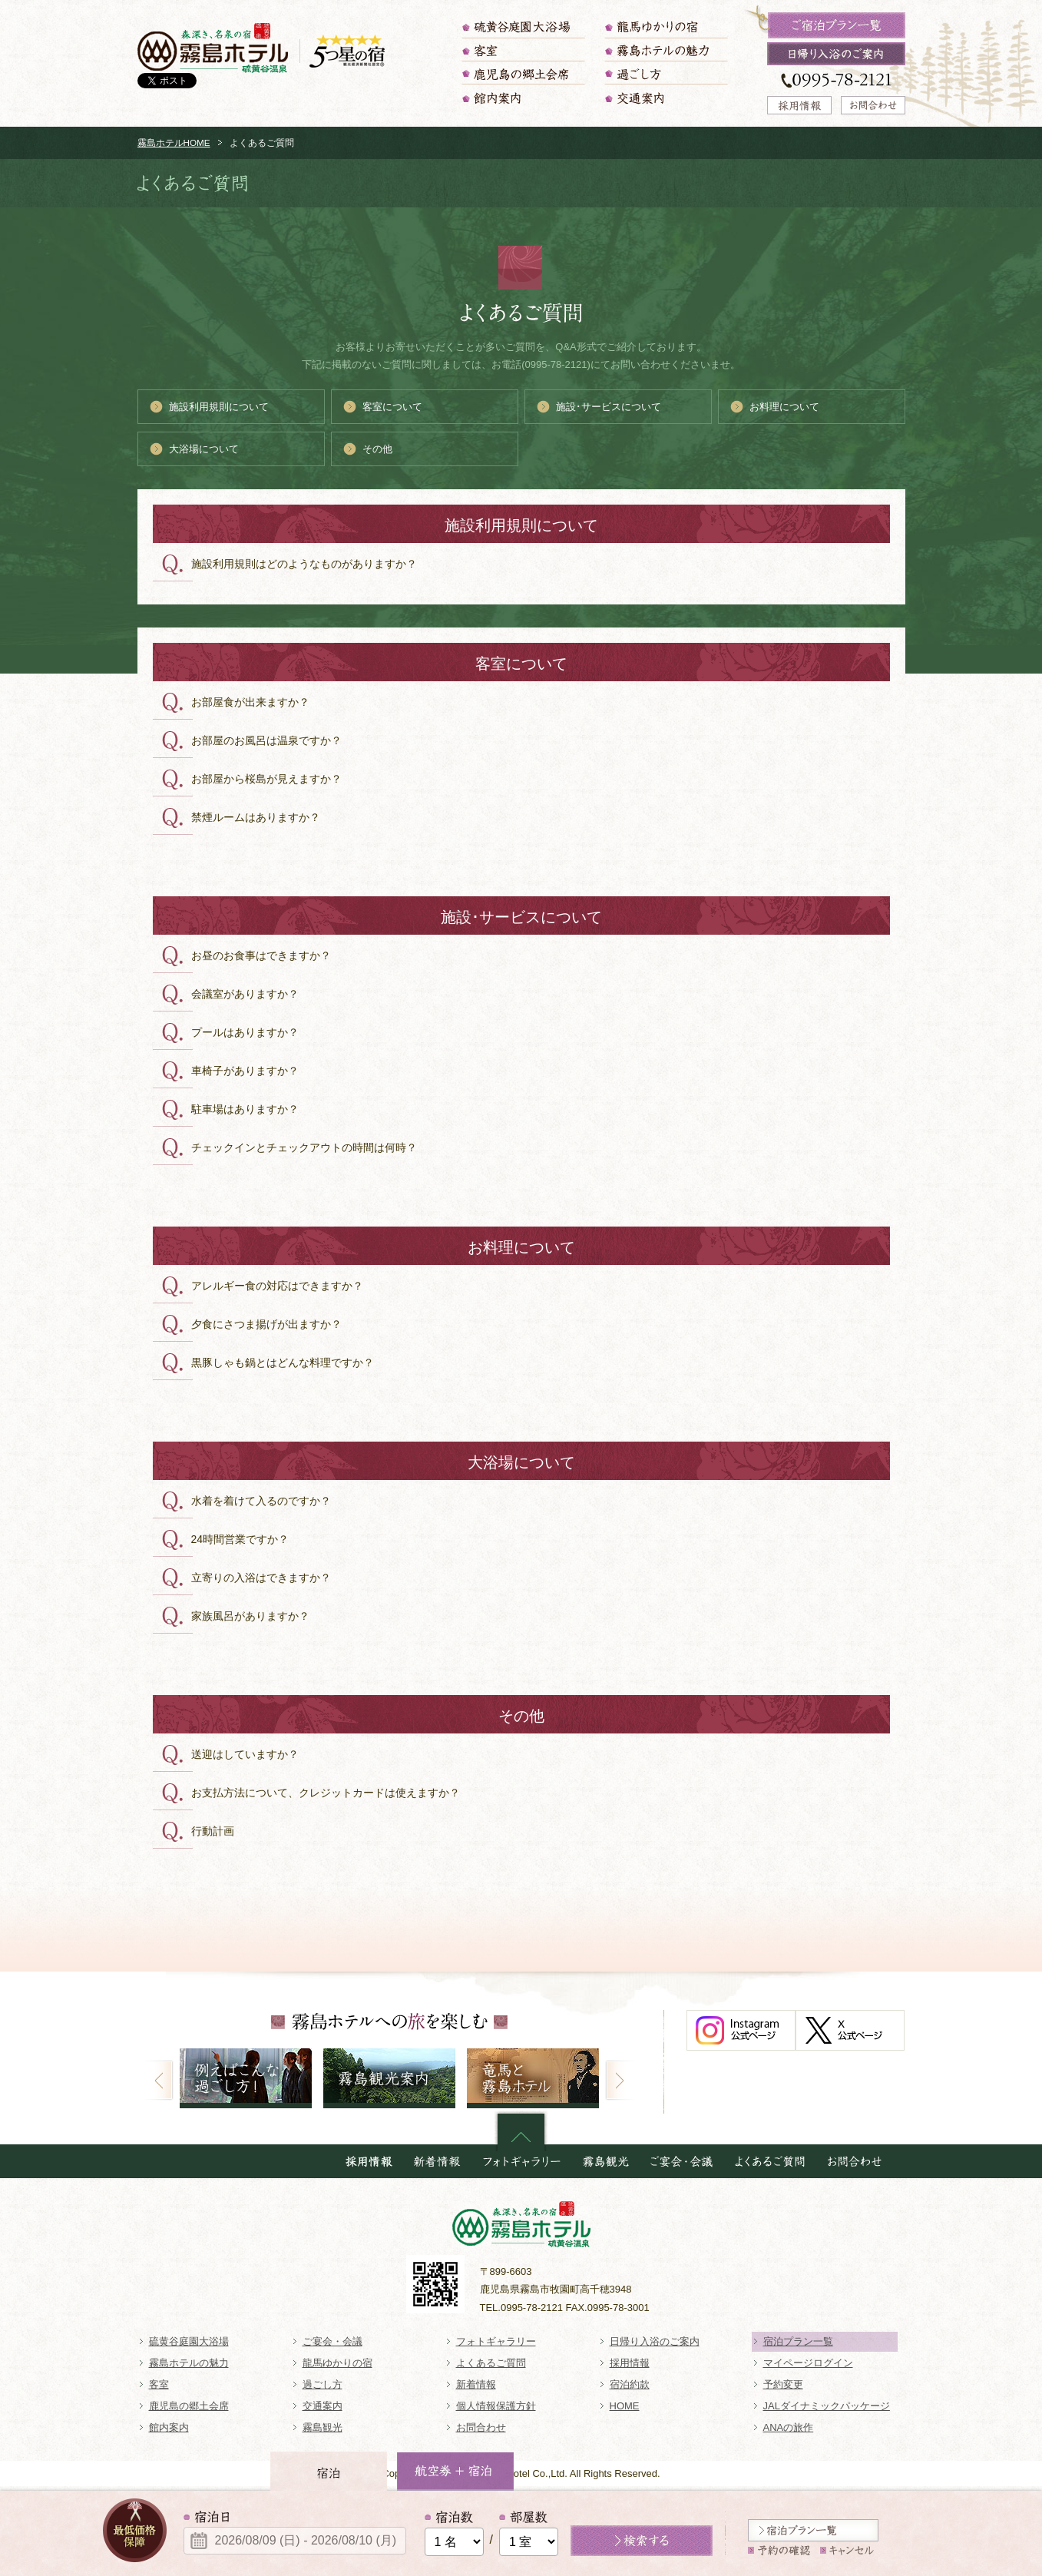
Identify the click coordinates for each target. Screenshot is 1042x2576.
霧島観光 (322, 2427)
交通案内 (667, 97)
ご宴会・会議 (332, 2341)
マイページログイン (808, 2363)
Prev (159, 2080)
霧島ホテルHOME (173, 142)
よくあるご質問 (491, 2363)
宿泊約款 (630, 2384)
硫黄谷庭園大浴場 (524, 26)
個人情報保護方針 (496, 2406)
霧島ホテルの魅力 (667, 49)
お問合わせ (481, 2427)
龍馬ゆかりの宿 (667, 26)
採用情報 (630, 2363)
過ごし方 (667, 72)
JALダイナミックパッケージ (826, 2406)
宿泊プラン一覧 (798, 2341)
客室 (524, 49)
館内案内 (524, 97)
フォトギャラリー (496, 2341)
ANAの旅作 (788, 2427)
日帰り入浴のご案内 (655, 2341)
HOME (625, 2406)
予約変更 (783, 2384)
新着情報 (476, 2384)
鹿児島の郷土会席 (524, 72)
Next (619, 2080)
